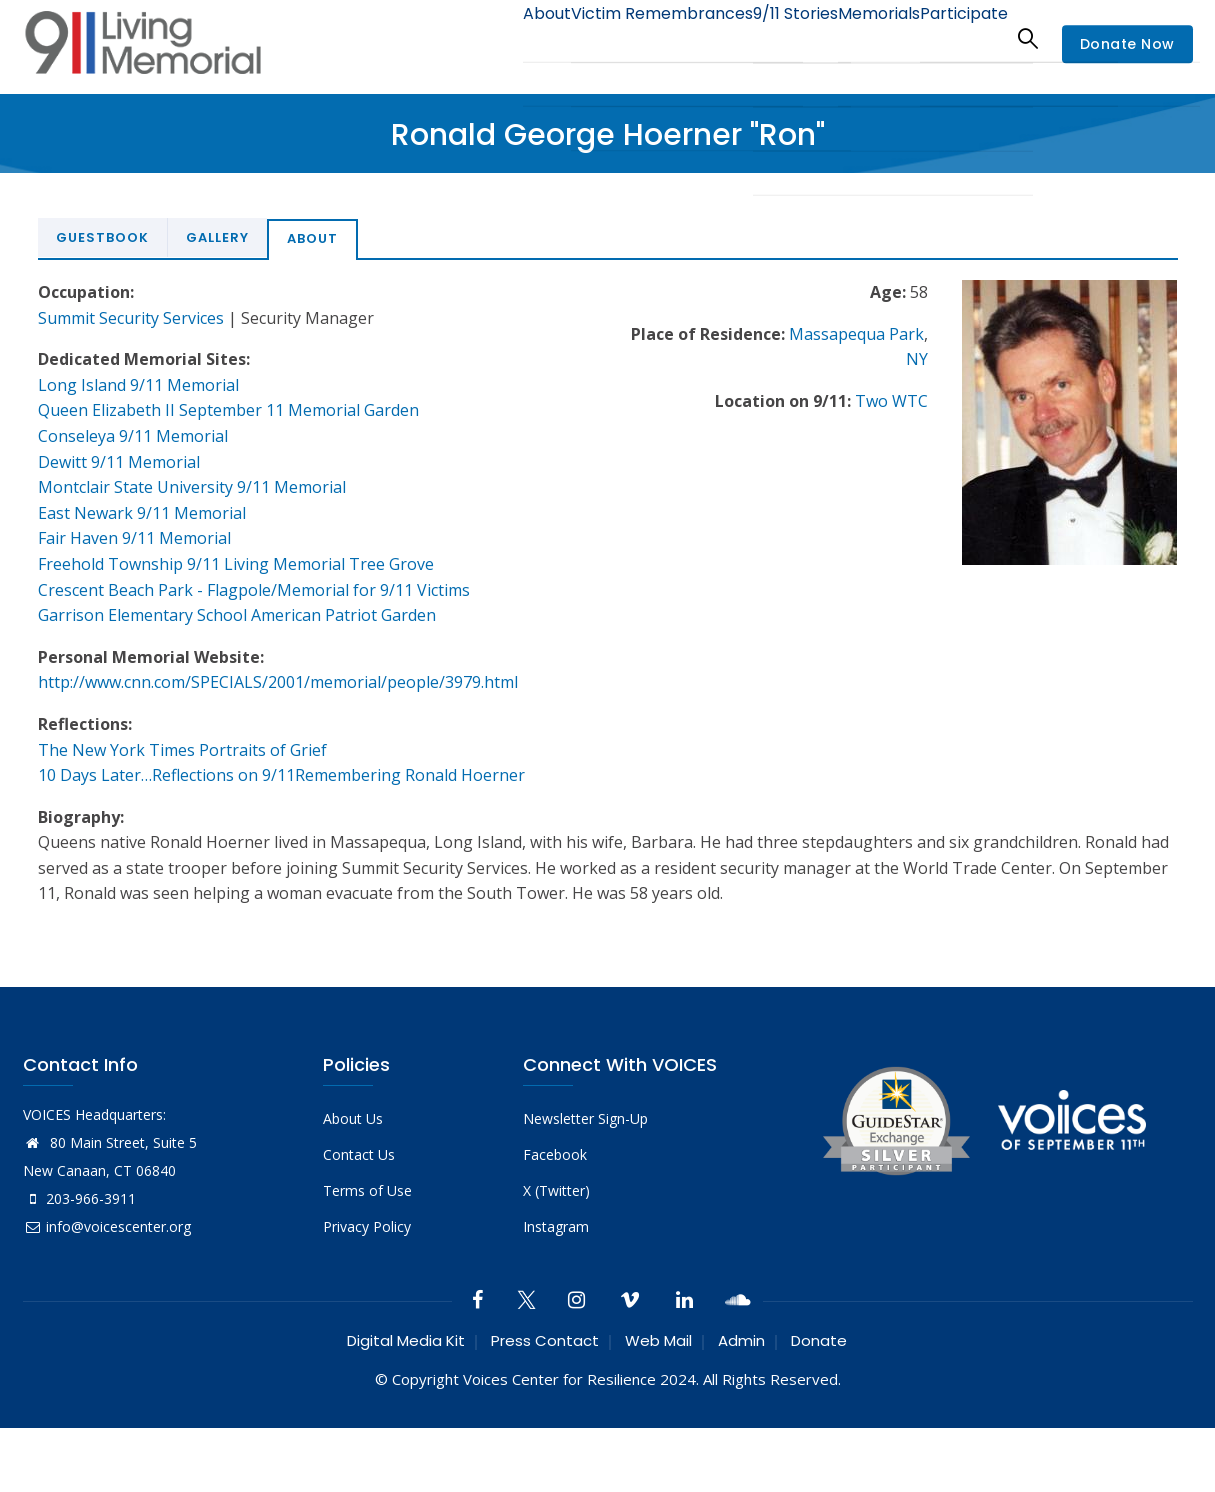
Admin (741, 1340)
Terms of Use (367, 1190)
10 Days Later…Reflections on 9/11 (166, 775)
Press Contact (545, 1340)
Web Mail (658, 1340)
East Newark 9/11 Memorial (142, 513)
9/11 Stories (758, 37)
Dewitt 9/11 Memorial (119, 462)
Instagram (556, 1226)
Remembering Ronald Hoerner (410, 775)
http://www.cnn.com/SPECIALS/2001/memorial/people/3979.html (278, 682)
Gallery (217, 237)
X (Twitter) (556, 1190)
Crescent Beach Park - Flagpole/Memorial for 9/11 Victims (254, 590)
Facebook (555, 1154)
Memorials (857, 37)
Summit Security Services (131, 318)
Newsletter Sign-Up (585, 1118)
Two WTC (891, 401)
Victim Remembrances (611, 37)
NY (917, 359)
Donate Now (1127, 44)
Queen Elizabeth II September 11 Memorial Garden (228, 410)
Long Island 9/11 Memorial (138, 385)
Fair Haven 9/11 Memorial (134, 538)
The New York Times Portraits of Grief (182, 750)
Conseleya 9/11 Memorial (133, 436)
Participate (956, 37)
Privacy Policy (367, 1226)
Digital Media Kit (406, 1340)
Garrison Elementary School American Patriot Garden (237, 615)
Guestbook (102, 237)
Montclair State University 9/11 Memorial (192, 487)
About (483, 37)
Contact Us (359, 1154)
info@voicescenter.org (107, 1226)
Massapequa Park (856, 334)
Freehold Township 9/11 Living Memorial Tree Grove (236, 564)
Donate (819, 1340)
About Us (353, 1118)
